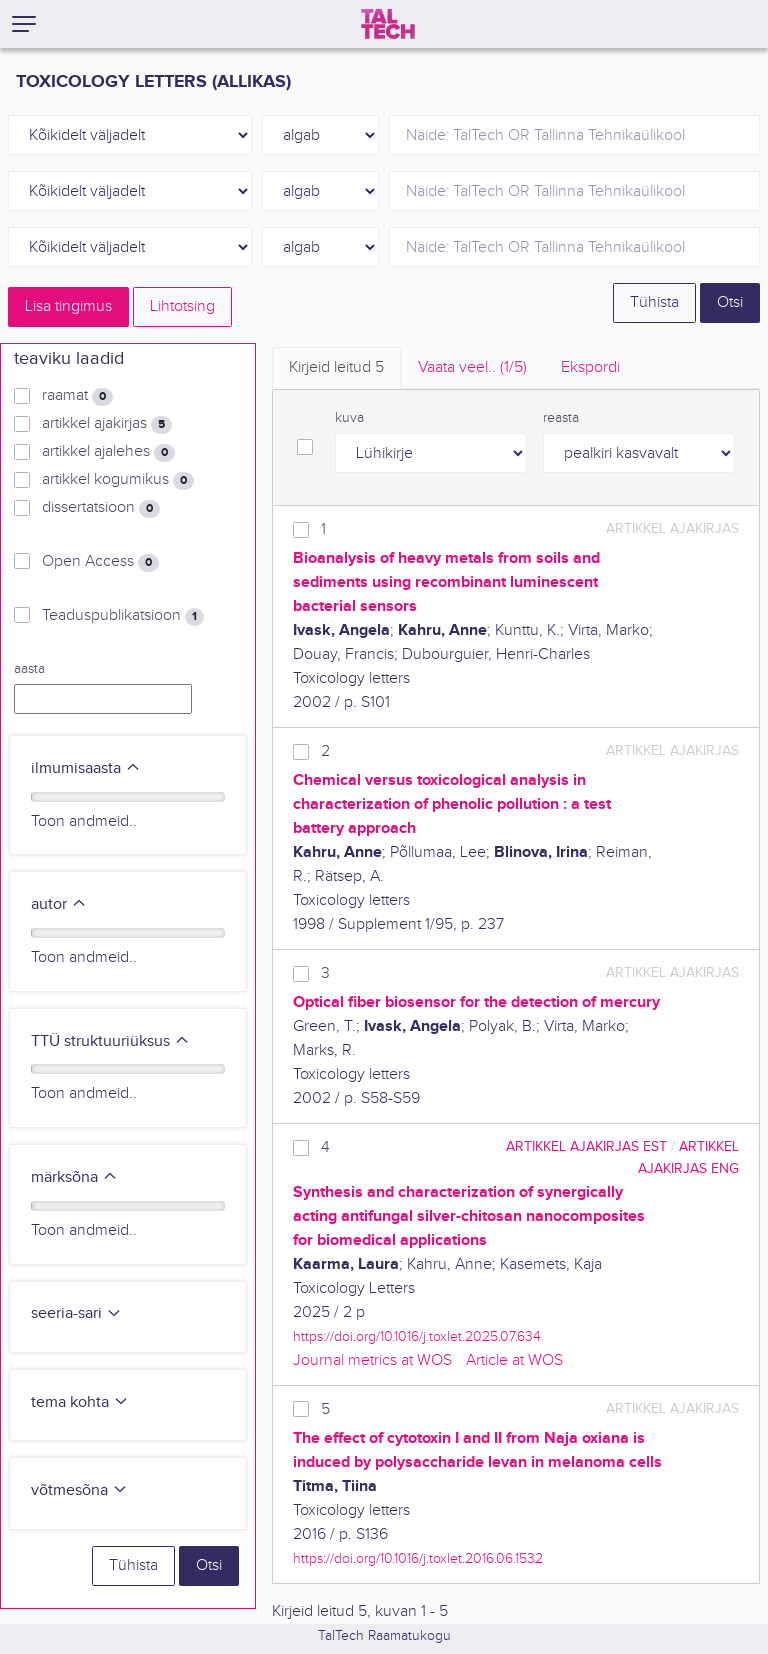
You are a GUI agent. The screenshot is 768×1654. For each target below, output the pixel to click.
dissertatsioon (101, 508)
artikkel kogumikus (118, 480)
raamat (77, 396)
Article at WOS (514, 1360)
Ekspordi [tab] (590, 367)
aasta (29, 669)
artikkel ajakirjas (107, 424)
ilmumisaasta (86, 768)
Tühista (654, 302)
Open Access (100, 562)
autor (59, 904)
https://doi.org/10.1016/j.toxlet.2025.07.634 (417, 1336)
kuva (349, 418)
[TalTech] (388, 24)
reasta (561, 418)
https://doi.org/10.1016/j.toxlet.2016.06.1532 (418, 1558)
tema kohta (80, 1402)
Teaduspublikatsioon (123, 616)
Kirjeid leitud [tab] (336, 367)
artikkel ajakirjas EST (586, 1146)
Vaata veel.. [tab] (472, 367)
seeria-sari (76, 1313)
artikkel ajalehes (108, 452)
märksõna (74, 1177)
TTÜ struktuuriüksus (110, 1041)
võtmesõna (79, 1490)
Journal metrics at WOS (372, 1360)
